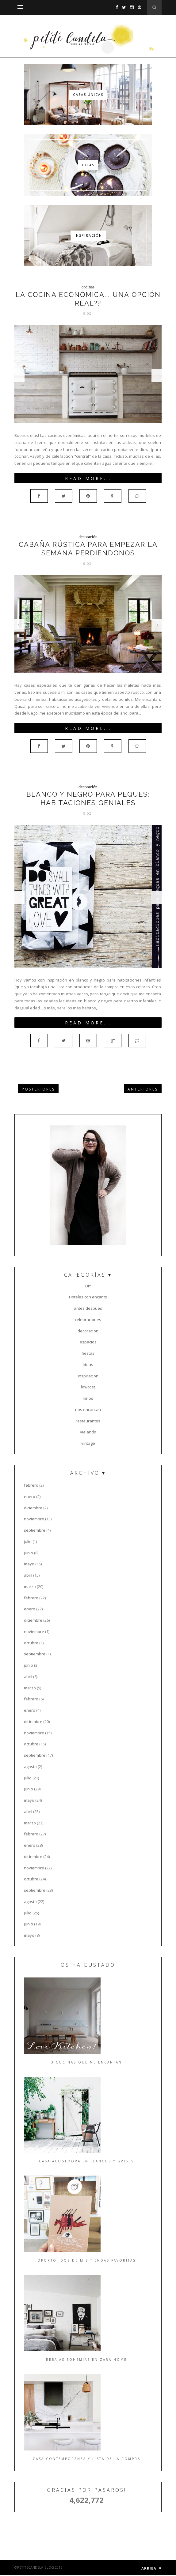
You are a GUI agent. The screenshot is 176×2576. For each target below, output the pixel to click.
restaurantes (88, 1421)
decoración (87, 537)
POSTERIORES (38, 1089)
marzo (30, 1586)
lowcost (88, 1387)
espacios (88, 1342)
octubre (31, 1643)
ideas (88, 1364)
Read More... (88, 478)
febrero (31, 1485)
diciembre (33, 1508)
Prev (19, 375)
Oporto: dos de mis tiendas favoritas (86, 2260)
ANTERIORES (143, 1089)
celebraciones (88, 1319)
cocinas (88, 287)
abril (28, 1575)
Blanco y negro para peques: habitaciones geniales (88, 798)
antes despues (88, 1308)
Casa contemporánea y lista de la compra (86, 2459)
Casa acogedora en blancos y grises (86, 2161)
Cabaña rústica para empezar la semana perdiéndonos (88, 548)
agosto (30, 1766)
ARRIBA (151, 2568)
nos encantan (88, 1409)
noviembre (34, 1519)
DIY (88, 1286)
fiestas (88, 1353)
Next (156, 375)
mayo (29, 1564)
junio (28, 1553)
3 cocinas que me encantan (86, 2062)
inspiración (88, 1376)
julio (28, 1541)
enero (29, 1496)
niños (88, 1398)
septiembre (34, 1530)
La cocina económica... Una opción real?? (88, 299)
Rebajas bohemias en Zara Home (86, 2359)
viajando (88, 1432)
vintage (88, 1443)
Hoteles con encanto (88, 1297)
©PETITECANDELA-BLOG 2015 (38, 2567)
